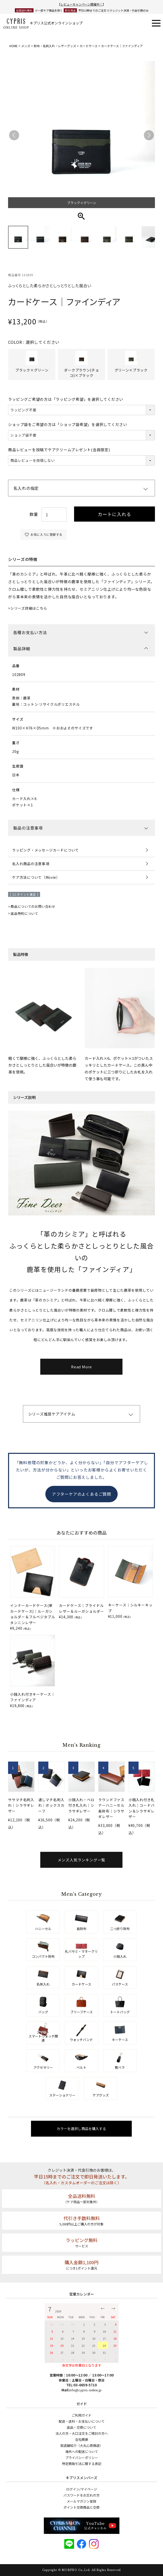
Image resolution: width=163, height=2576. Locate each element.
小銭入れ (119, 1956)
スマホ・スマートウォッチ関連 (43, 2036)
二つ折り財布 (120, 1928)
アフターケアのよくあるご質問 (81, 1494)
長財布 (81, 1928)
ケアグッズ (101, 2095)
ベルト (81, 2067)
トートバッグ (120, 2011)
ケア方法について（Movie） (36, 877)
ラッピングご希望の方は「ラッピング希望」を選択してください (65, 399)
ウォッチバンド (81, 2039)
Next (149, 135)
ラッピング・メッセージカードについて (45, 850)
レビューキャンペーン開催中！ (81, 4)
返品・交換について (81, 2427)
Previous (14, 135)
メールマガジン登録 (81, 2501)
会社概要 (81, 2439)
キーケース (120, 2039)
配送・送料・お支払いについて (82, 2421)
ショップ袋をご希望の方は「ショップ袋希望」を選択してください (67, 424)
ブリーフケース (81, 2011)
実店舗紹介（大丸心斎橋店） (81, 2445)
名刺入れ (43, 1984)
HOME (13, 46)
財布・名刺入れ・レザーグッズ (55, 46)
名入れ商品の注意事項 (30, 863)
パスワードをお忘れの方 (81, 2495)
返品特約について (24, 913)
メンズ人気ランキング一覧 (82, 1859)
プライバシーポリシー (81, 2457)
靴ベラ (120, 2067)
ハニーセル (43, 1928)
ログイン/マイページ (81, 2489)
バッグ (43, 2011)
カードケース (88, 46)
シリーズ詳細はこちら (28, 608)
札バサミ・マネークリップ (81, 1954)
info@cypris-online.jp (85, 2390)
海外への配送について (81, 2451)
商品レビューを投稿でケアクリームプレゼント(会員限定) (59, 449)
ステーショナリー (62, 2095)
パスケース (120, 1984)
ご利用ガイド (81, 2415)
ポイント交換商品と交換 (81, 2507)
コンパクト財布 (43, 1956)
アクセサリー (43, 2067)
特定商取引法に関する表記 (81, 2463)
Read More (81, 1366)
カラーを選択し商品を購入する (81, 2128)
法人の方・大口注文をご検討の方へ (81, 2433)
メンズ (25, 46)
